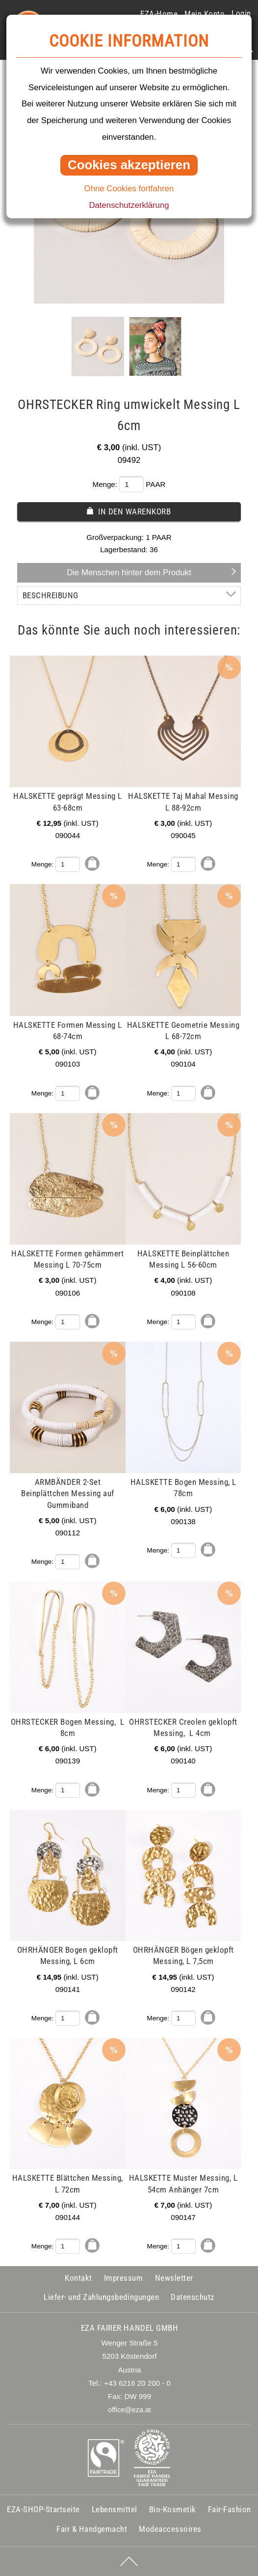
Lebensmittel (114, 2509)
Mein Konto (204, 14)
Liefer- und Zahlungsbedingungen (101, 2297)
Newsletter (174, 2278)
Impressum (123, 2278)
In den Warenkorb (134, 511)
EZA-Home (159, 14)
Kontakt (78, 2278)
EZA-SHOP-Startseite (43, 2509)
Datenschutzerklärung (129, 205)
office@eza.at (129, 2410)
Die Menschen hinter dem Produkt (129, 572)
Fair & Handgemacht (91, 2529)
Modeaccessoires (170, 2529)
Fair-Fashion (229, 2509)
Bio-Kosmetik (172, 2509)
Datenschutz (192, 2297)
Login (241, 13)
